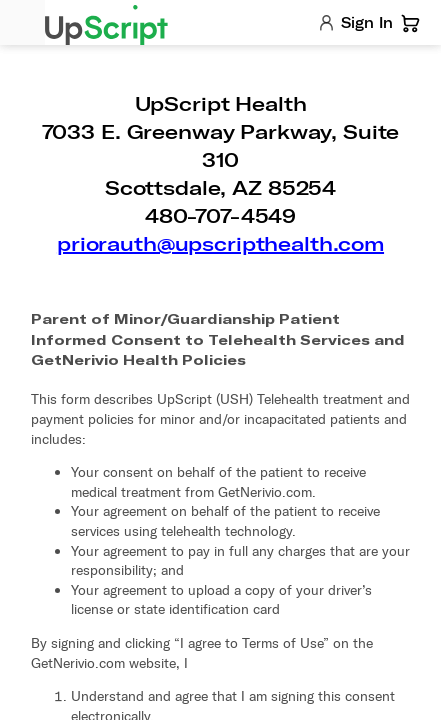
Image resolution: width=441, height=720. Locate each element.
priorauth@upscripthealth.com (220, 243)
